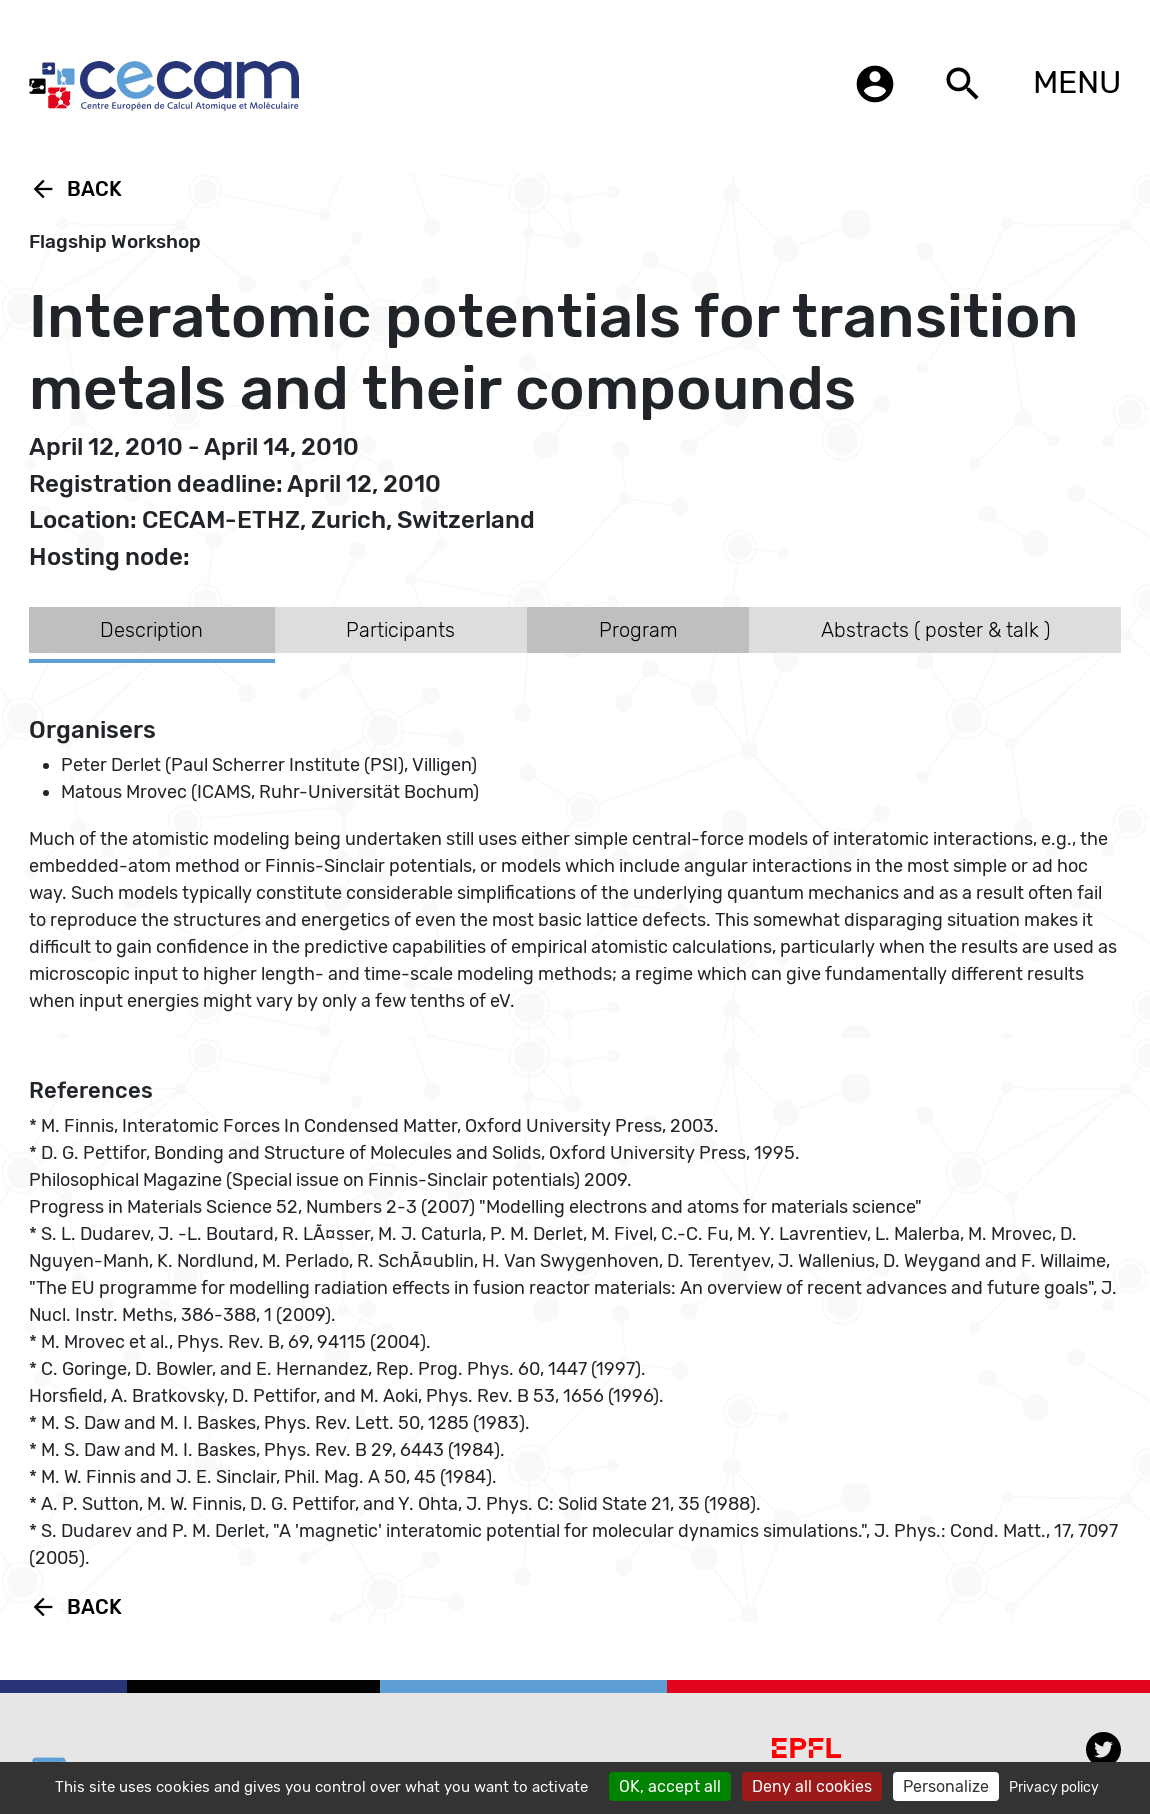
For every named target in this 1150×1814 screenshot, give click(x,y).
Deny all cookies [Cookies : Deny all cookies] (812, 1786)
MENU (1077, 82)
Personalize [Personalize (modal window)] (946, 1786)
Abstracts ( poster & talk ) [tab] (935, 630)
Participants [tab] (400, 630)
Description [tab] (151, 630)
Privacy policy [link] (1054, 1787)
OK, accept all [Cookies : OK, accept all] (670, 1786)
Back (75, 189)
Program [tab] (638, 630)
